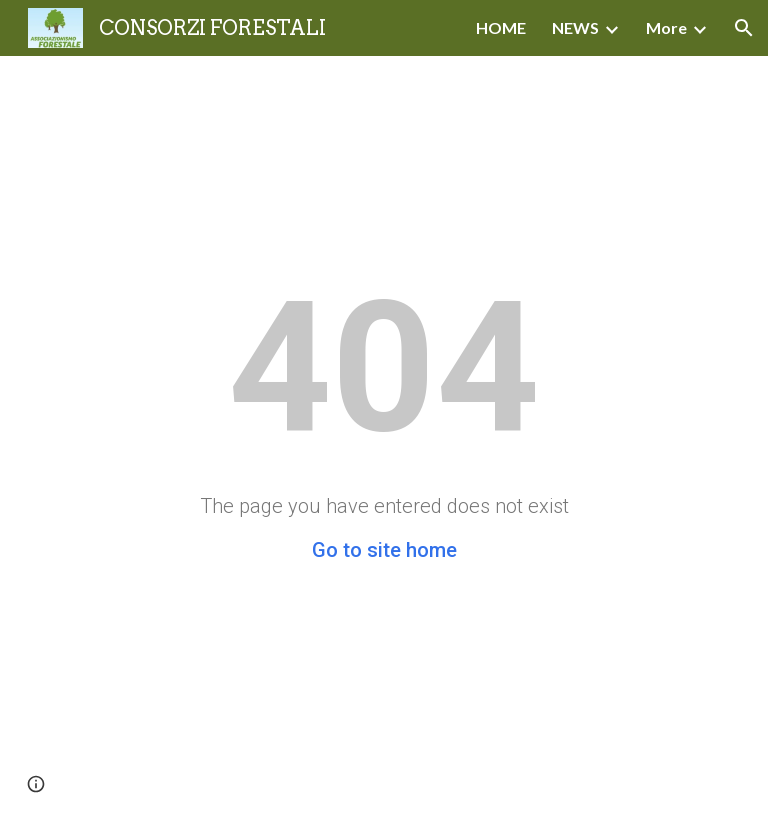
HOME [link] (501, 27)
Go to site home (384, 550)
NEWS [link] (575, 27)
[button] (744, 28)
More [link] (666, 27)
